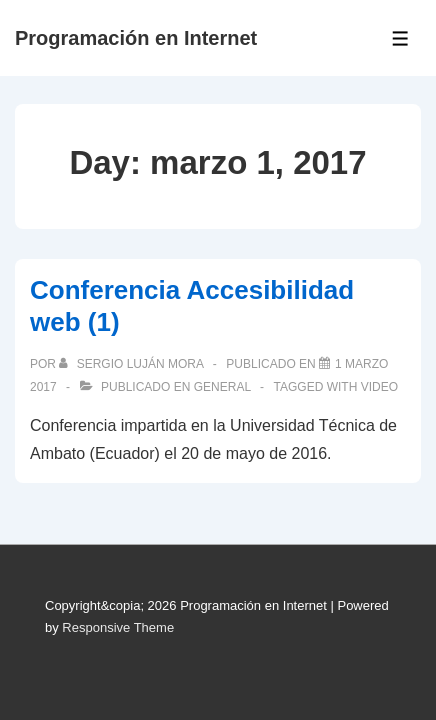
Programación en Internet (136, 38)
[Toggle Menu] (400, 38)
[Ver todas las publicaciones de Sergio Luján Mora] (132, 364)
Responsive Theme (118, 627)
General (222, 387)
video (379, 387)
